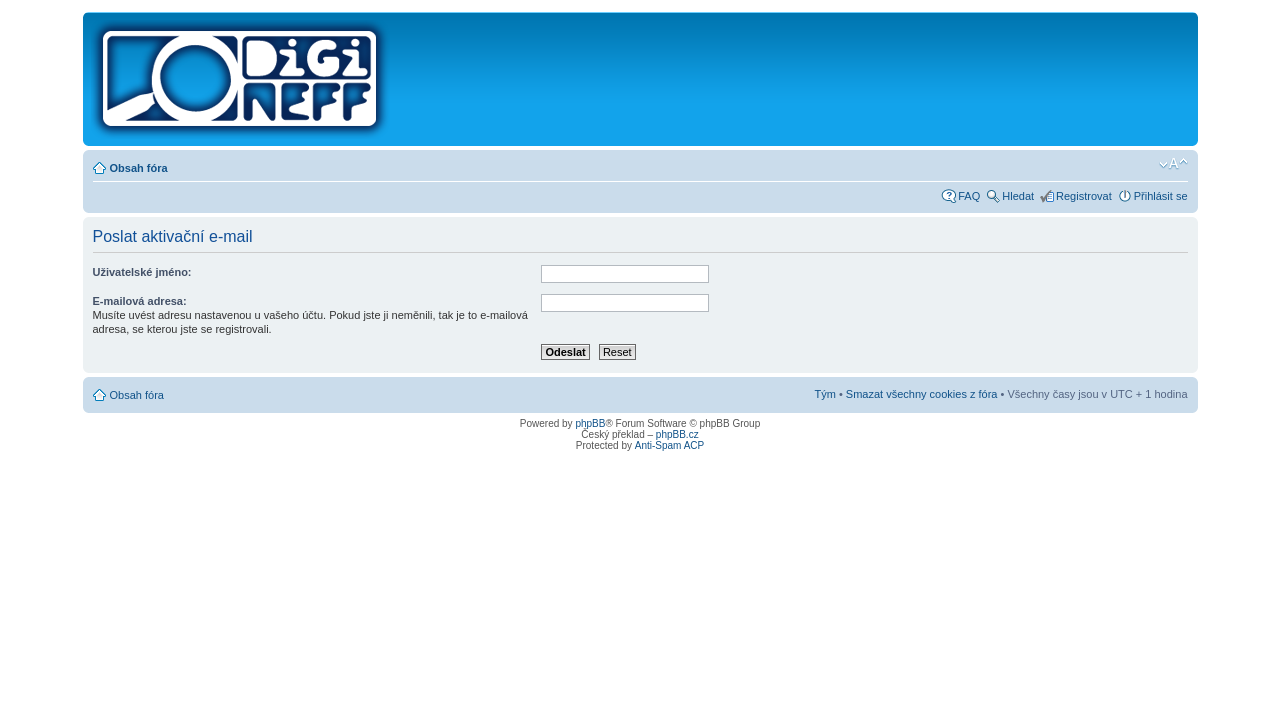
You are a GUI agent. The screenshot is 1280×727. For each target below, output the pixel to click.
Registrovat (1084, 196)
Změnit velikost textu (1173, 164)
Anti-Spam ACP (669, 445)
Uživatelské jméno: (142, 272)
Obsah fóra (139, 168)
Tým (824, 394)
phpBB (590, 423)
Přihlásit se (1161, 196)
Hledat (1018, 196)
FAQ (969, 196)
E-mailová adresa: (140, 301)
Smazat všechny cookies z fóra (922, 394)
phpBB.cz (677, 434)
